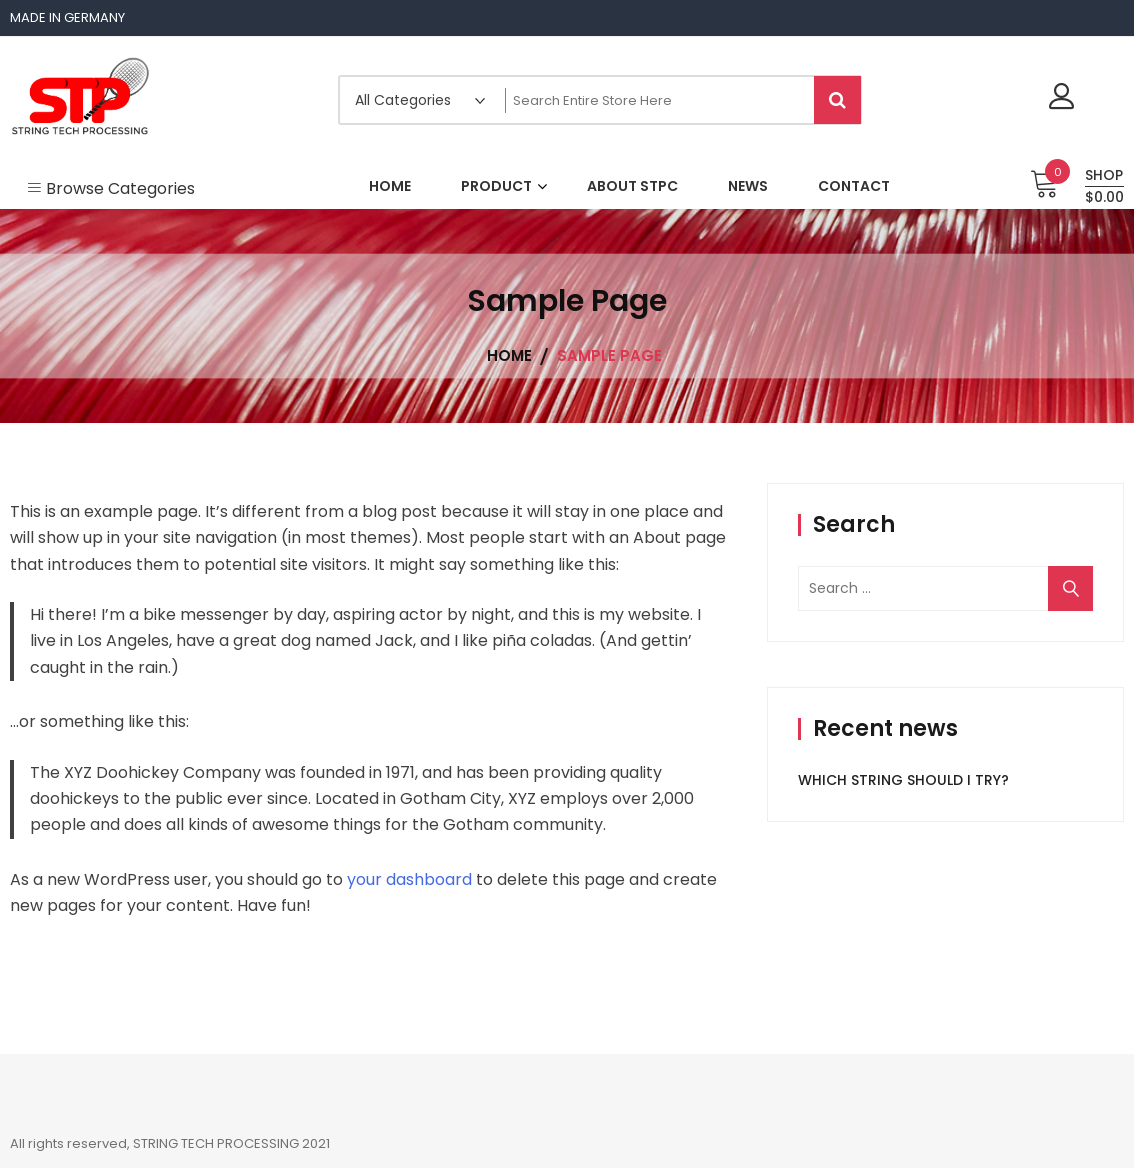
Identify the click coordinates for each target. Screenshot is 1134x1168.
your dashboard (409, 879)
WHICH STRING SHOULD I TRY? (903, 780)
